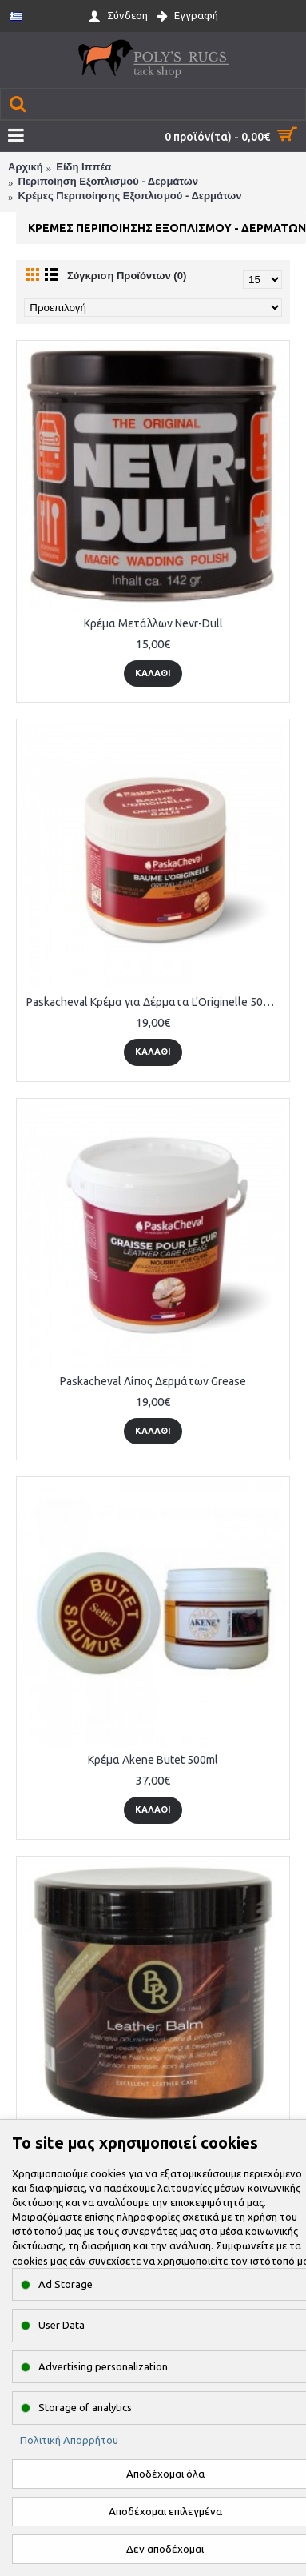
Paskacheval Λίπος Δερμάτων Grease (153, 1381)
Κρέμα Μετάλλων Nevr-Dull (153, 623)
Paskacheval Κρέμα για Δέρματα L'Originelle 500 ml (155, 1002)
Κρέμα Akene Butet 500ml (153, 1759)
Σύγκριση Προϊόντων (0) (126, 276)
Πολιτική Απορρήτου (69, 2440)
